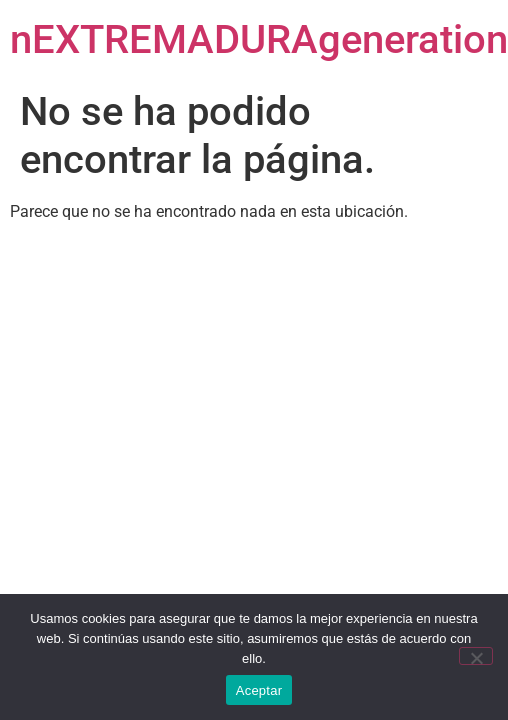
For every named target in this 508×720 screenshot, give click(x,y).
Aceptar (259, 690)
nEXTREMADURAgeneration (259, 39)
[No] (476, 656)
